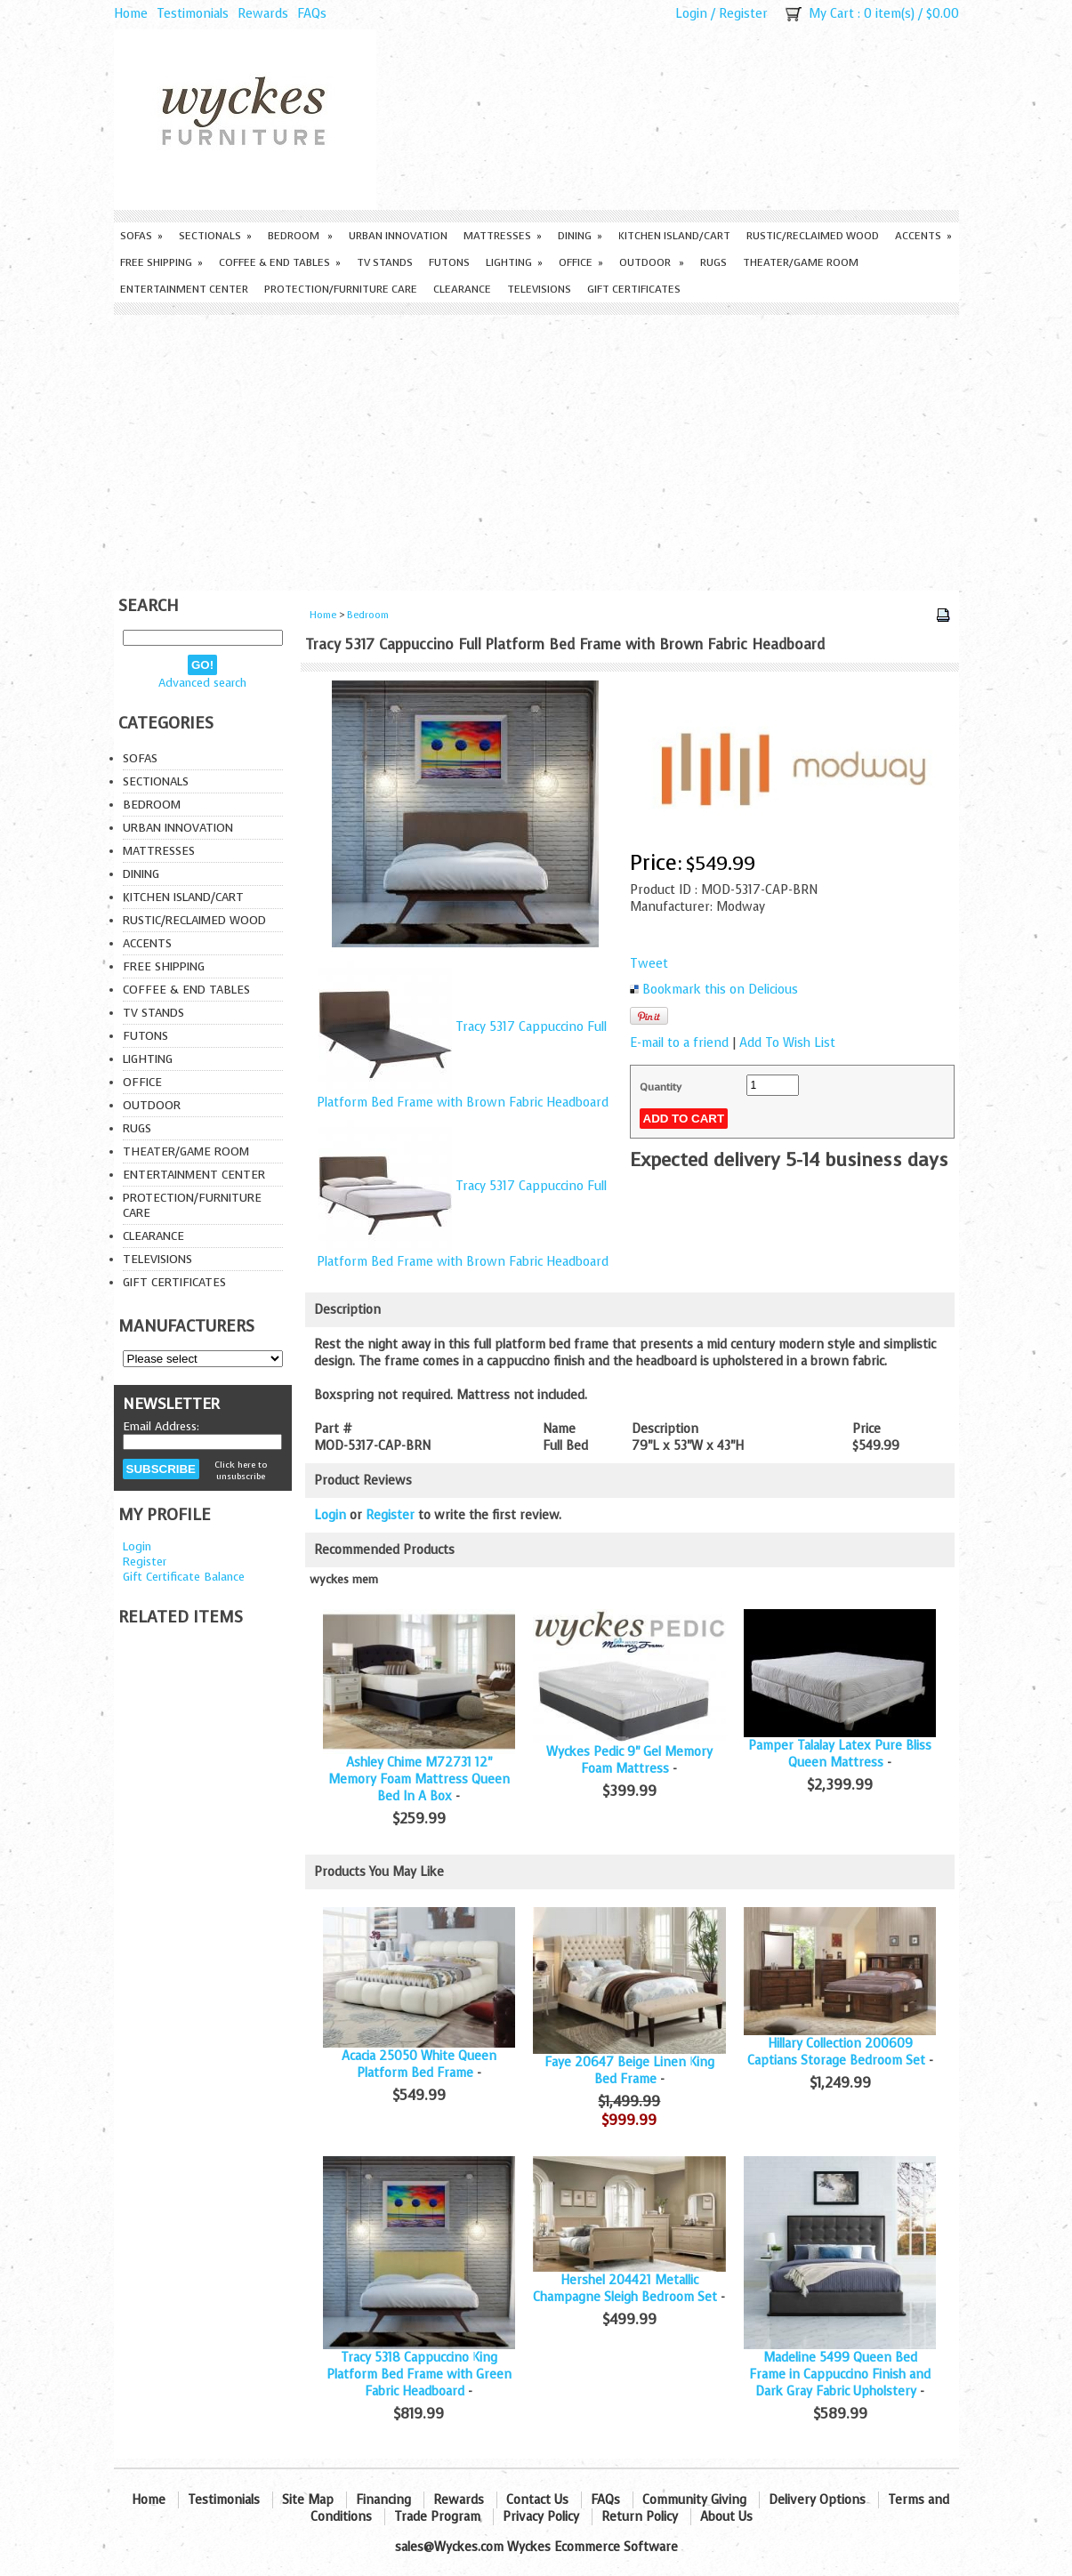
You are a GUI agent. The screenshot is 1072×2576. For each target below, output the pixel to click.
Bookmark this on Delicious (720, 989)
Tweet (649, 963)
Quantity (660, 1087)
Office (581, 262)
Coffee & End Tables (280, 262)
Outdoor (651, 262)
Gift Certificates (634, 289)
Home (131, 13)
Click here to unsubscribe (240, 1470)
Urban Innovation (398, 236)
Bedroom (300, 236)
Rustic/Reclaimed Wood (812, 236)
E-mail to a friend (679, 1042)
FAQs (311, 13)
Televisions (539, 289)
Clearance (462, 289)
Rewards (263, 13)
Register (743, 13)
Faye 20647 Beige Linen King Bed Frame (629, 2071)
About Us (726, 2516)
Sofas (141, 236)
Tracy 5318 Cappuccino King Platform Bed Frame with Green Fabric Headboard (419, 2374)
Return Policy (639, 2516)
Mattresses (502, 236)
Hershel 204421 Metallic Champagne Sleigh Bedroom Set (625, 2289)
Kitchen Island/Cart (674, 236)
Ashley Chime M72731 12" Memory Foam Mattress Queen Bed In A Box (419, 1779)
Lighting (514, 262)
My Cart (831, 13)
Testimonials (193, 13)
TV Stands (385, 262)
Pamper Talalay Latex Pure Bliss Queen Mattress (839, 1754)
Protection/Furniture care (340, 289)
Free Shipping (161, 262)
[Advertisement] (536, 448)
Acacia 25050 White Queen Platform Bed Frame (419, 2064)
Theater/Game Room (800, 262)
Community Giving (694, 2499)
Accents (923, 236)
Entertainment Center (184, 289)
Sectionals (215, 236)
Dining (580, 236)
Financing (383, 2499)
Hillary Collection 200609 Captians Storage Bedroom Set (836, 2052)
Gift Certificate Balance (184, 1576)
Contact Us (537, 2499)
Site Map (308, 2499)
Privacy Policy (541, 2516)
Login (691, 13)
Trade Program (437, 2516)
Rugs (713, 262)
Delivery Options (817, 2499)
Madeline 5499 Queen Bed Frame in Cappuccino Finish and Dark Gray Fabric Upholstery (840, 2374)
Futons (449, 262)
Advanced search (202, 682)
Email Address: (161, 1426)
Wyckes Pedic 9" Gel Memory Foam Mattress (629, 1760)
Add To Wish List (787, 1042)
